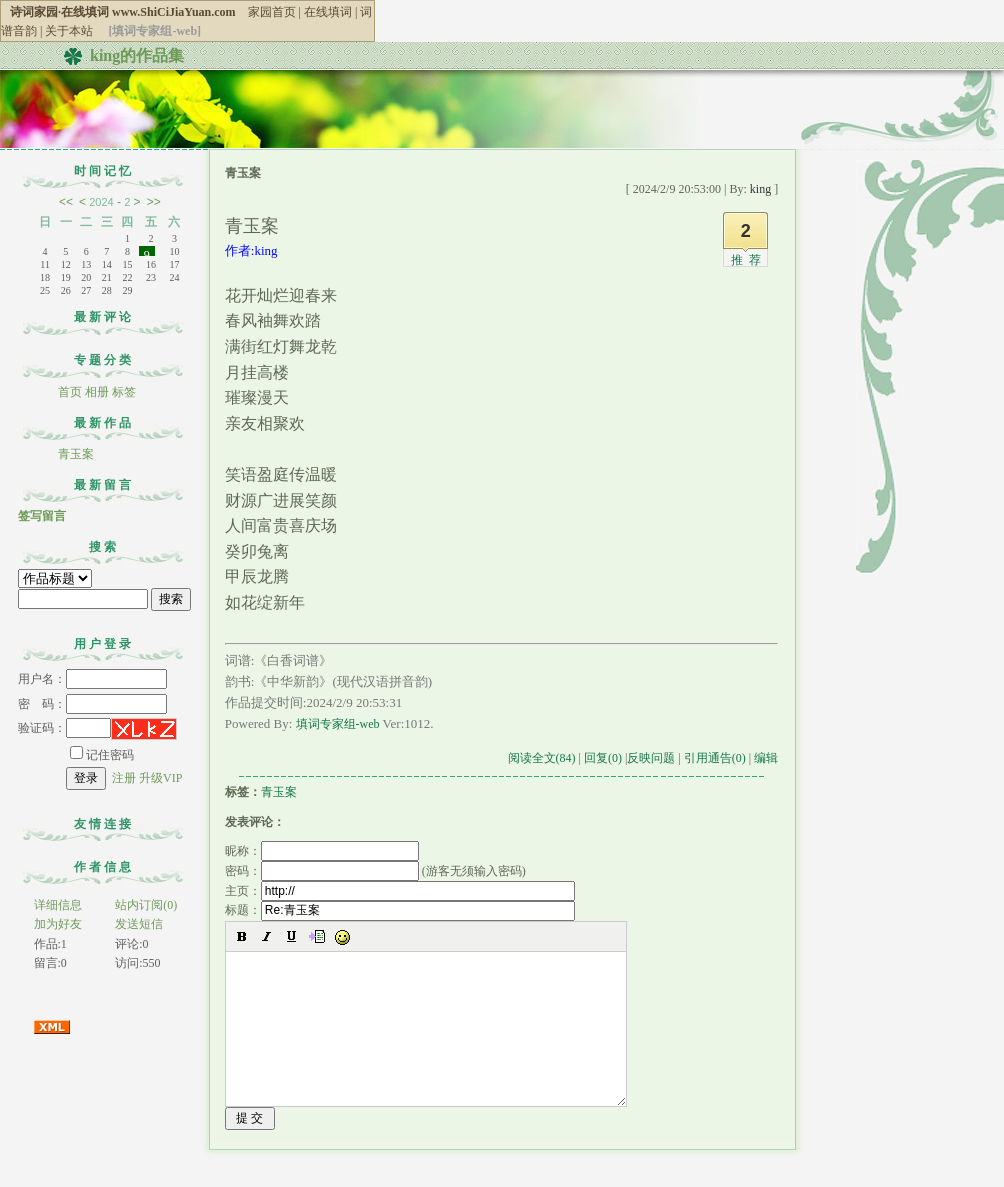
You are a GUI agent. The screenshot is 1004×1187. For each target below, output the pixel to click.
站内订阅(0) (146, 905)
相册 (97, 392)
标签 (124, 392)
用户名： (92, 679)
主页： (400, 891)
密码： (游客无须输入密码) (375, 871)
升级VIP (160, 778)
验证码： (64, 728)
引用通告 (715, 758)
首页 (70, 392)
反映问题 (651, 758)
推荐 (749, 260)
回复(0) (603, 758)
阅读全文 (542, 758)
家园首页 (272, 12)
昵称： (322, 851)
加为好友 (58, 924)
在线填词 (328, 12)
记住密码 (102, 755)
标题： (400, 910)
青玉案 (76, 454)
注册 (124, 778)
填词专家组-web (338, 724)
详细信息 (58, 905)
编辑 (766, 758)
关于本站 (69, 31)
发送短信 (139, 924)
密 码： (92, 704)
